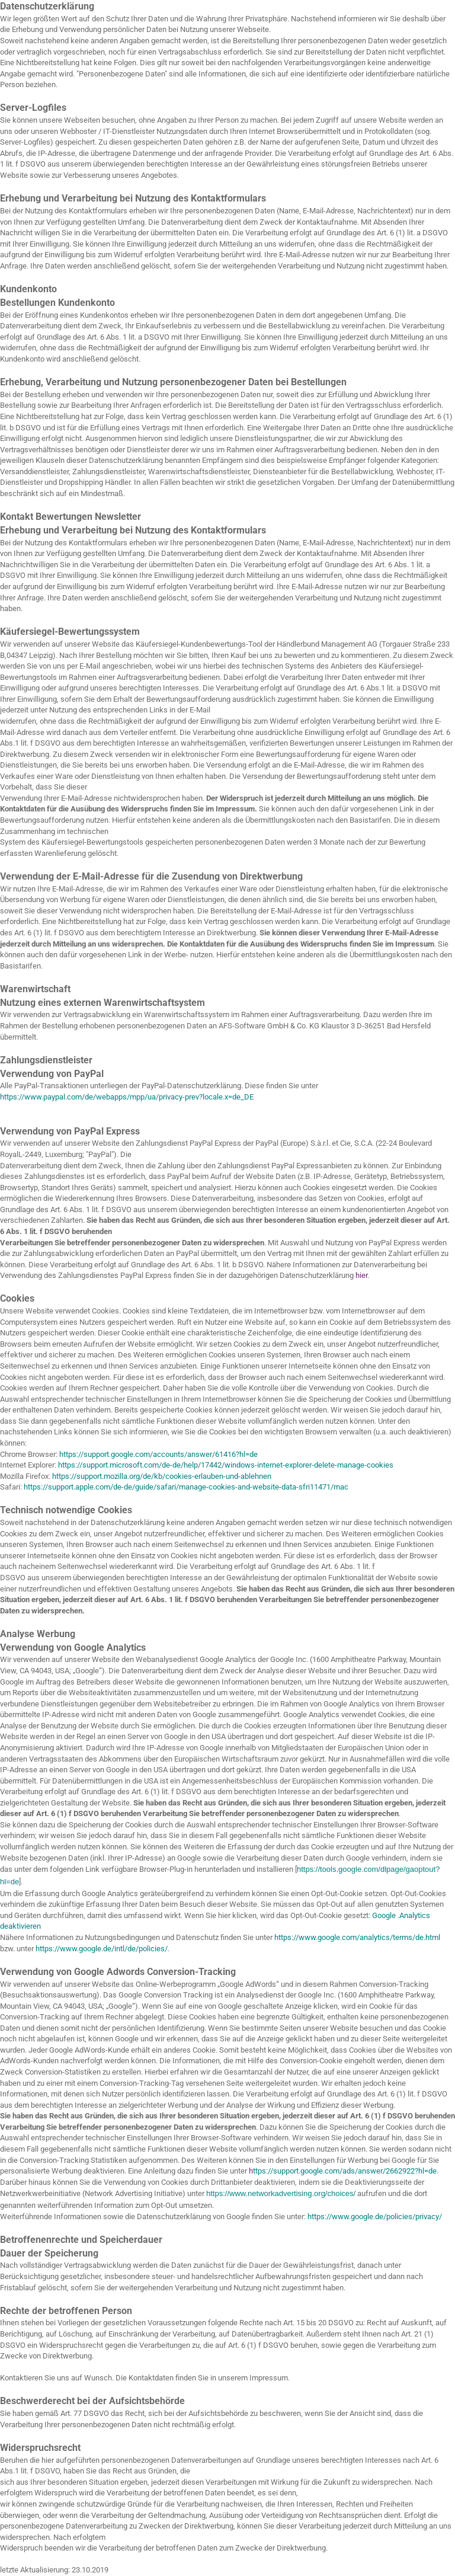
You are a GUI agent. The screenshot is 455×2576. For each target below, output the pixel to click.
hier (361, 1275)
